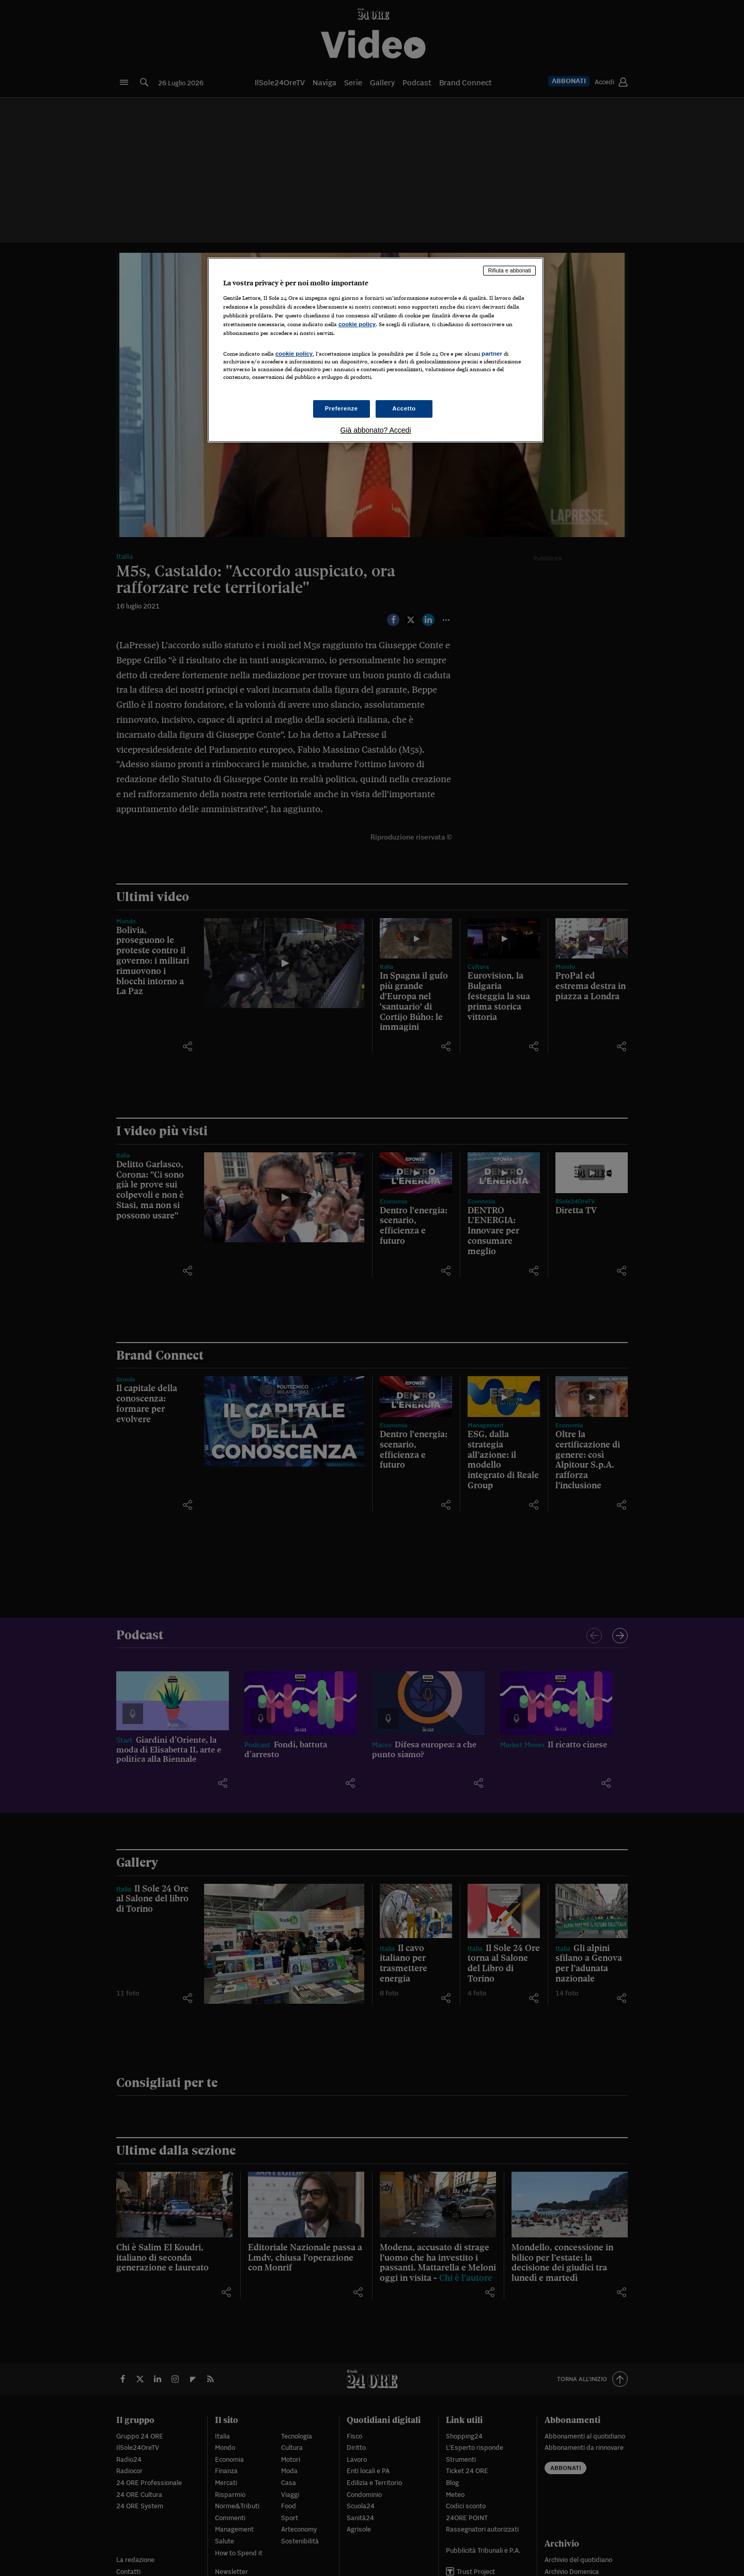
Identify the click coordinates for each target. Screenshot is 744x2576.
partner (492, 353)
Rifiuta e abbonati (509, 270)
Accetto (404, 408)
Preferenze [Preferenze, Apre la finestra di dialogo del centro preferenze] (341, 408)
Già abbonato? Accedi (375, 430)
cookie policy (357, 324)
